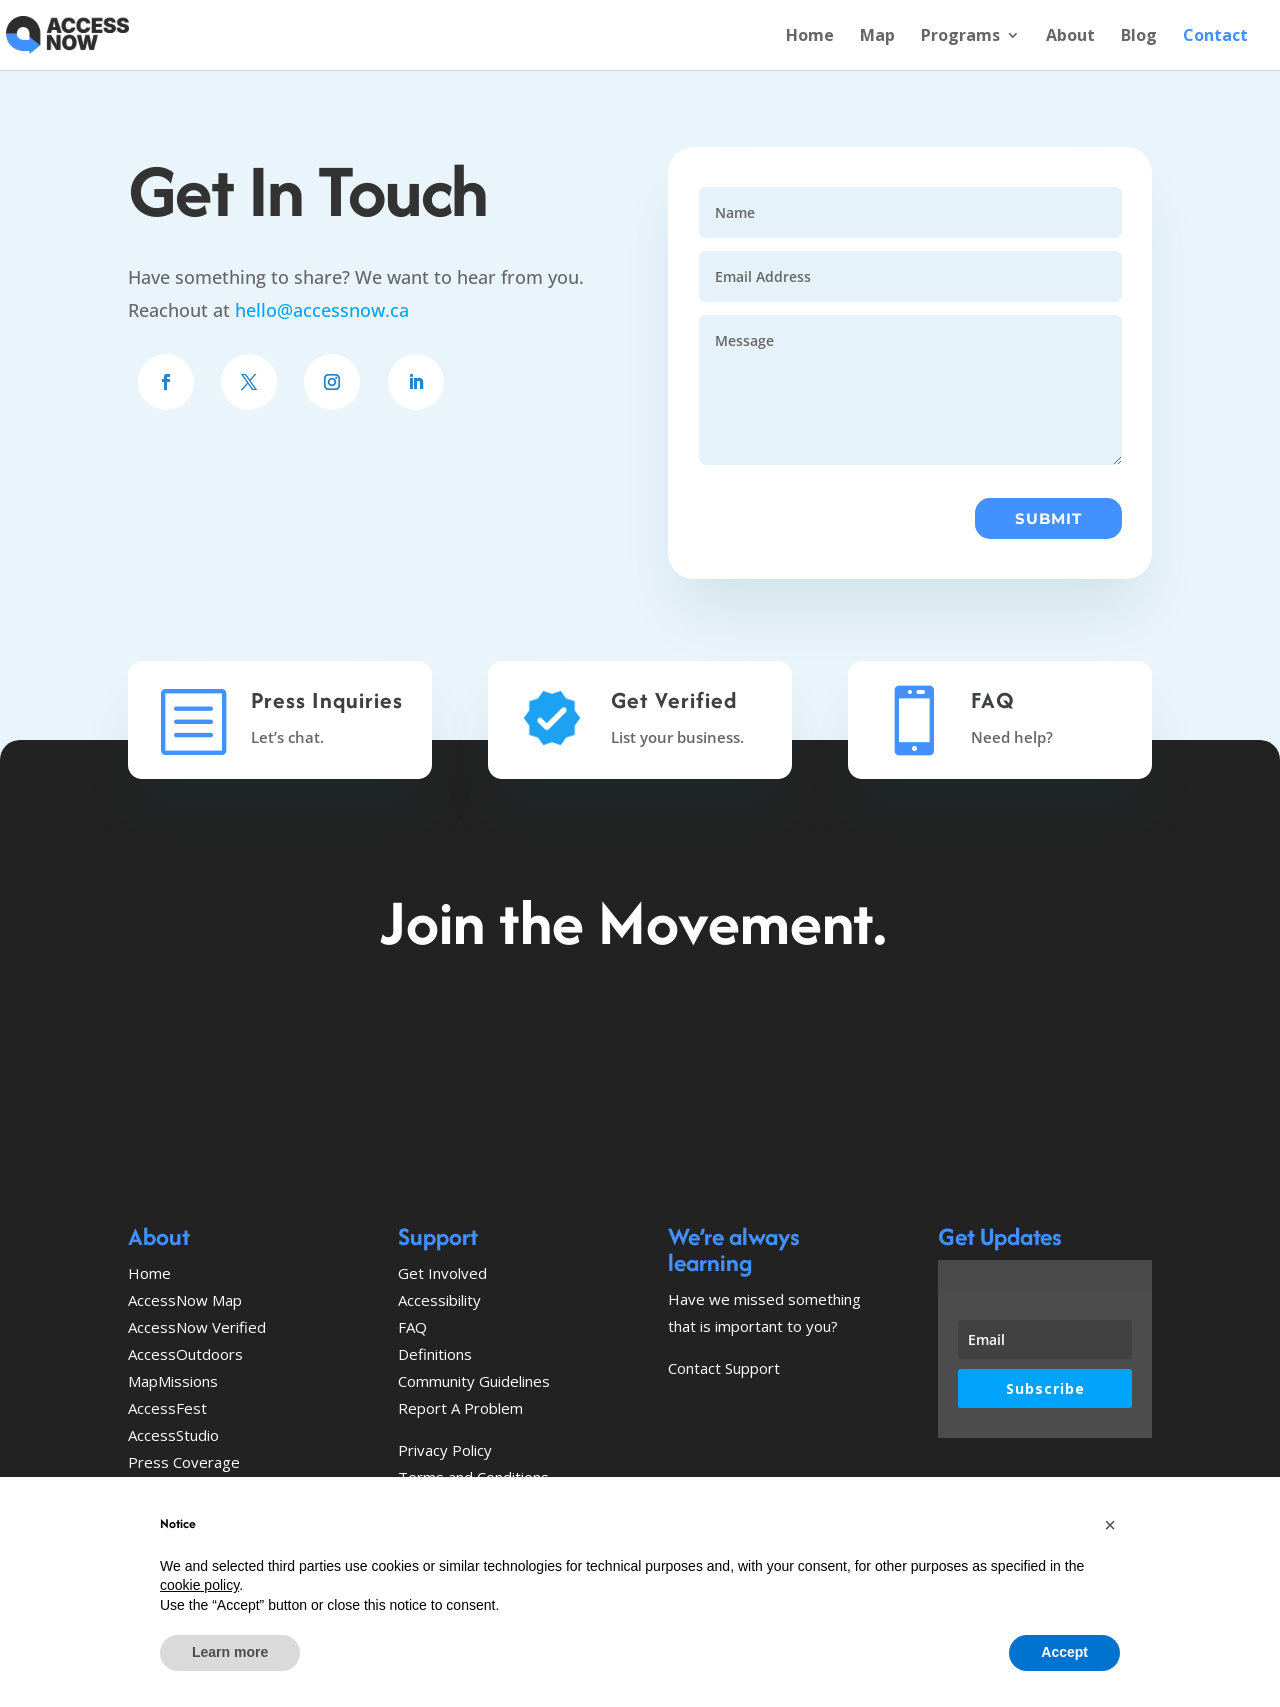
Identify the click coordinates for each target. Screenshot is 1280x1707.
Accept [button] (1064, 1652)
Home (810, 37)
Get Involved (764, 1048)
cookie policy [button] (199, 1585)
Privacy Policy (445, 1450)
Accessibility (439, 1300)
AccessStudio (173, 1435)
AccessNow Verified (197, 1327)
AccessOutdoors (185, 1354)
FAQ (412, 1327)
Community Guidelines (474, 1381)
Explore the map (512, 1048)
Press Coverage (184, 1462)
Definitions (435, 1354)
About (1070, 37)
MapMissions (173, 1381)
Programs (960, 37)
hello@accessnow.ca (322, 310)
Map (877, 37)
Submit (1048, 518)
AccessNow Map (185, 1300)
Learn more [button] (230, 1652)
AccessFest (167, 1408)
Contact (1215, 37)
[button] (1110, 1525)
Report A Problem (460, 1408)
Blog (1139, 37)
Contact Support (724, 1368)
